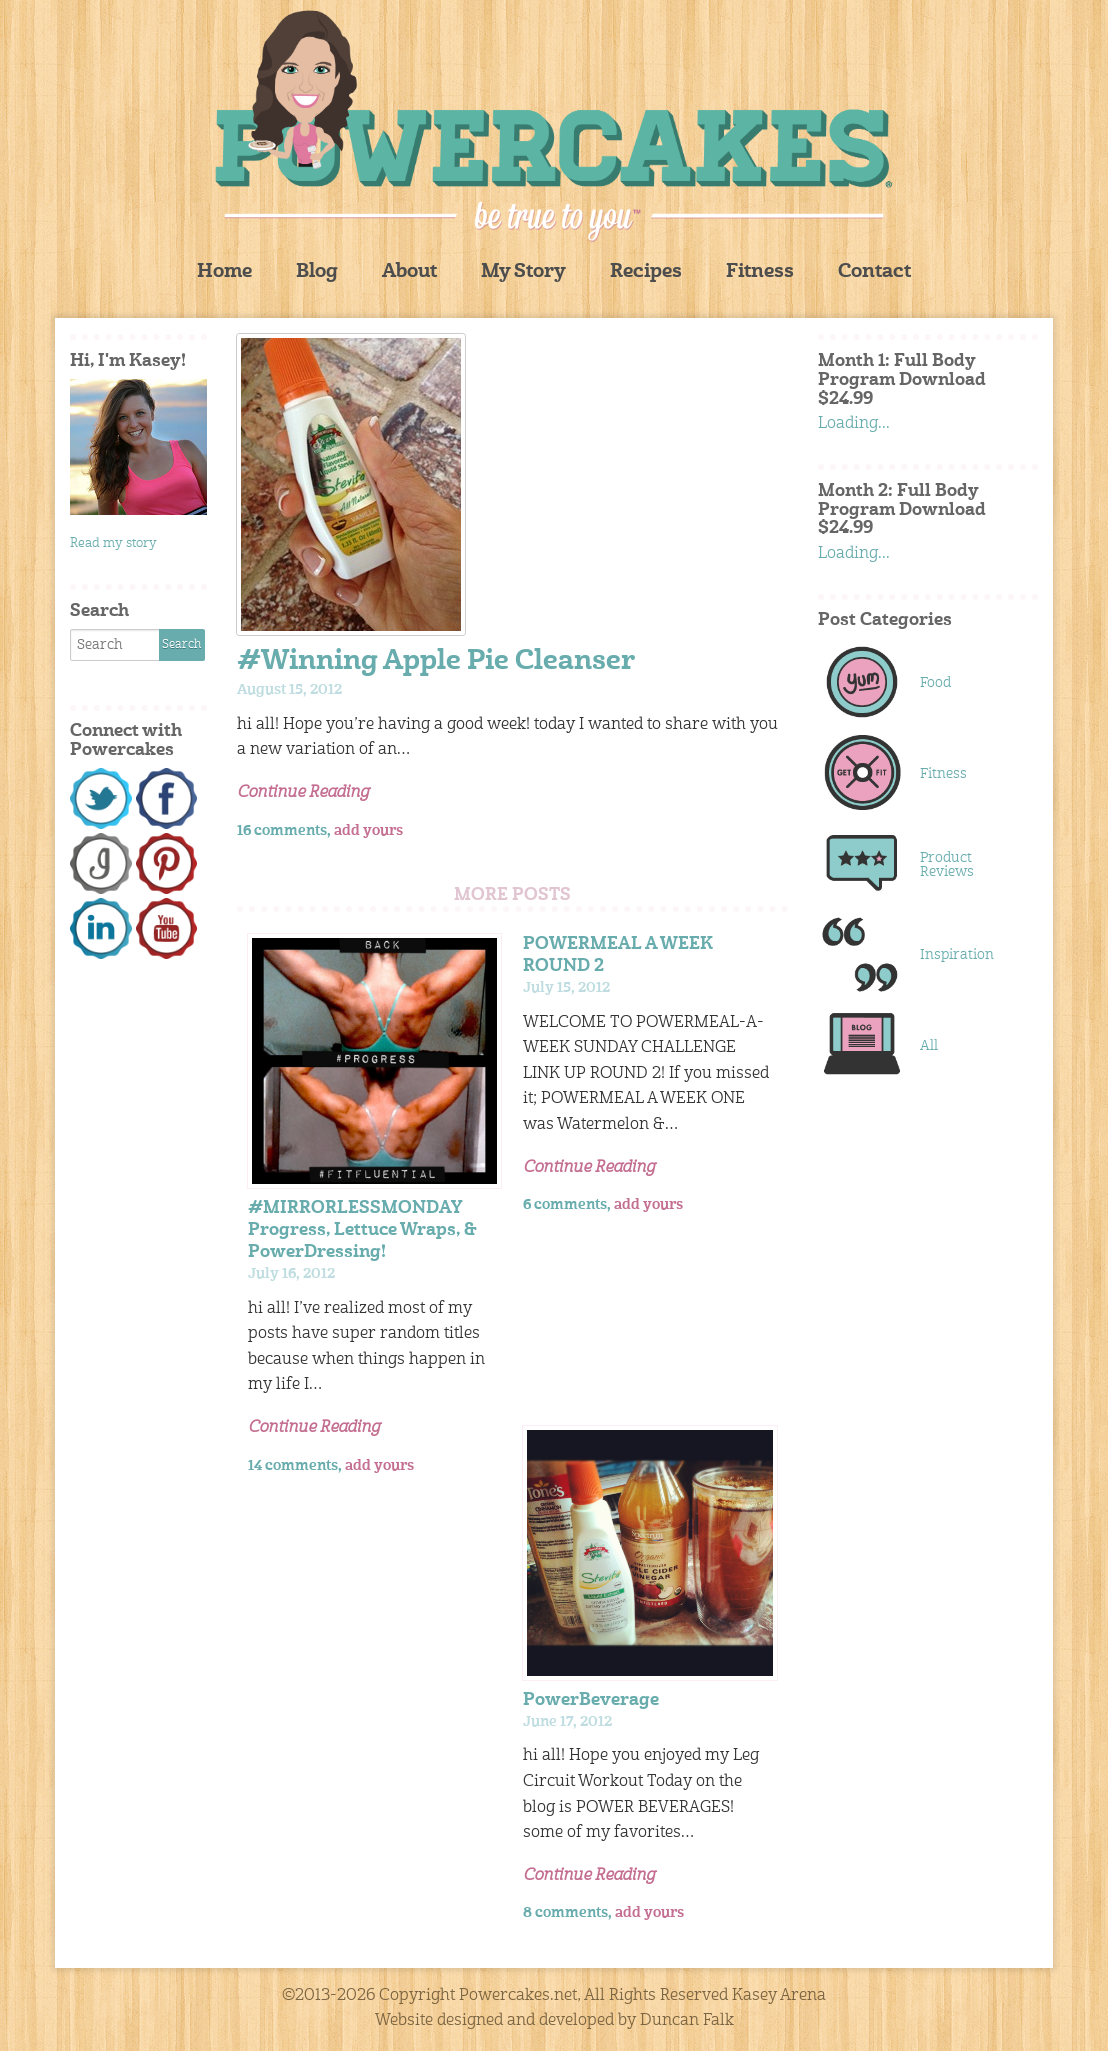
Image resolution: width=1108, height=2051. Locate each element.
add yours (368, 831)
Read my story (113, 543)
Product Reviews (947, 865)
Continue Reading (303, 793)
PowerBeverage (591, 1700)
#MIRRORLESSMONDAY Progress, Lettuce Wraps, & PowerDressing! (362, 1230)
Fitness (760, 272)
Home (224, 272)
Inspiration (957, 955)
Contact (874, 272)
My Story (523, 272)
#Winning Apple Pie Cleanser (436, 662)
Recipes (646, 272)
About (409, 272)
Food (935, 683)
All (929, 1046)
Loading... (854, 424)
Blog (317, 272)
